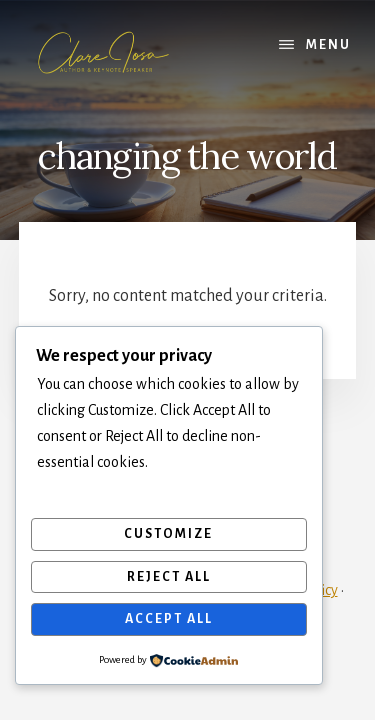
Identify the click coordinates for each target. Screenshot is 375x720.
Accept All (169, 619)
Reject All (169, 577)
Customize (168, 534)
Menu (328, 45)
